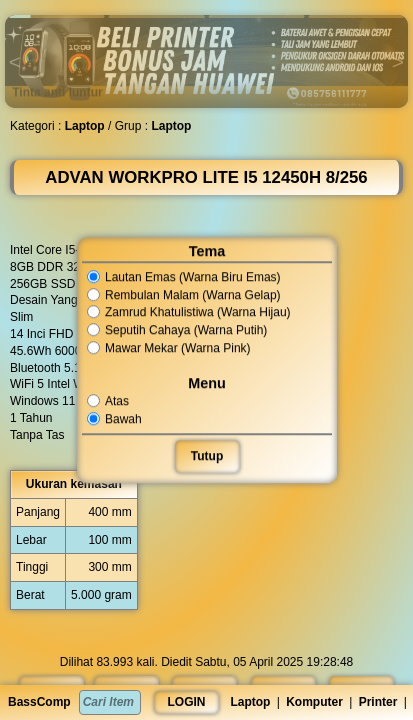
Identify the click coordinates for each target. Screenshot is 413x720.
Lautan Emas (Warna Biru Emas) (184, 277)
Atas (109, 401)
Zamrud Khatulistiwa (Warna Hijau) (189, 313)
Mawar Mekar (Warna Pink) (169, 348)
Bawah (115, 419)
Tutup (206, 456)
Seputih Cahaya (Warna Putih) (177, 330)
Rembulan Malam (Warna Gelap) (184, 295)
